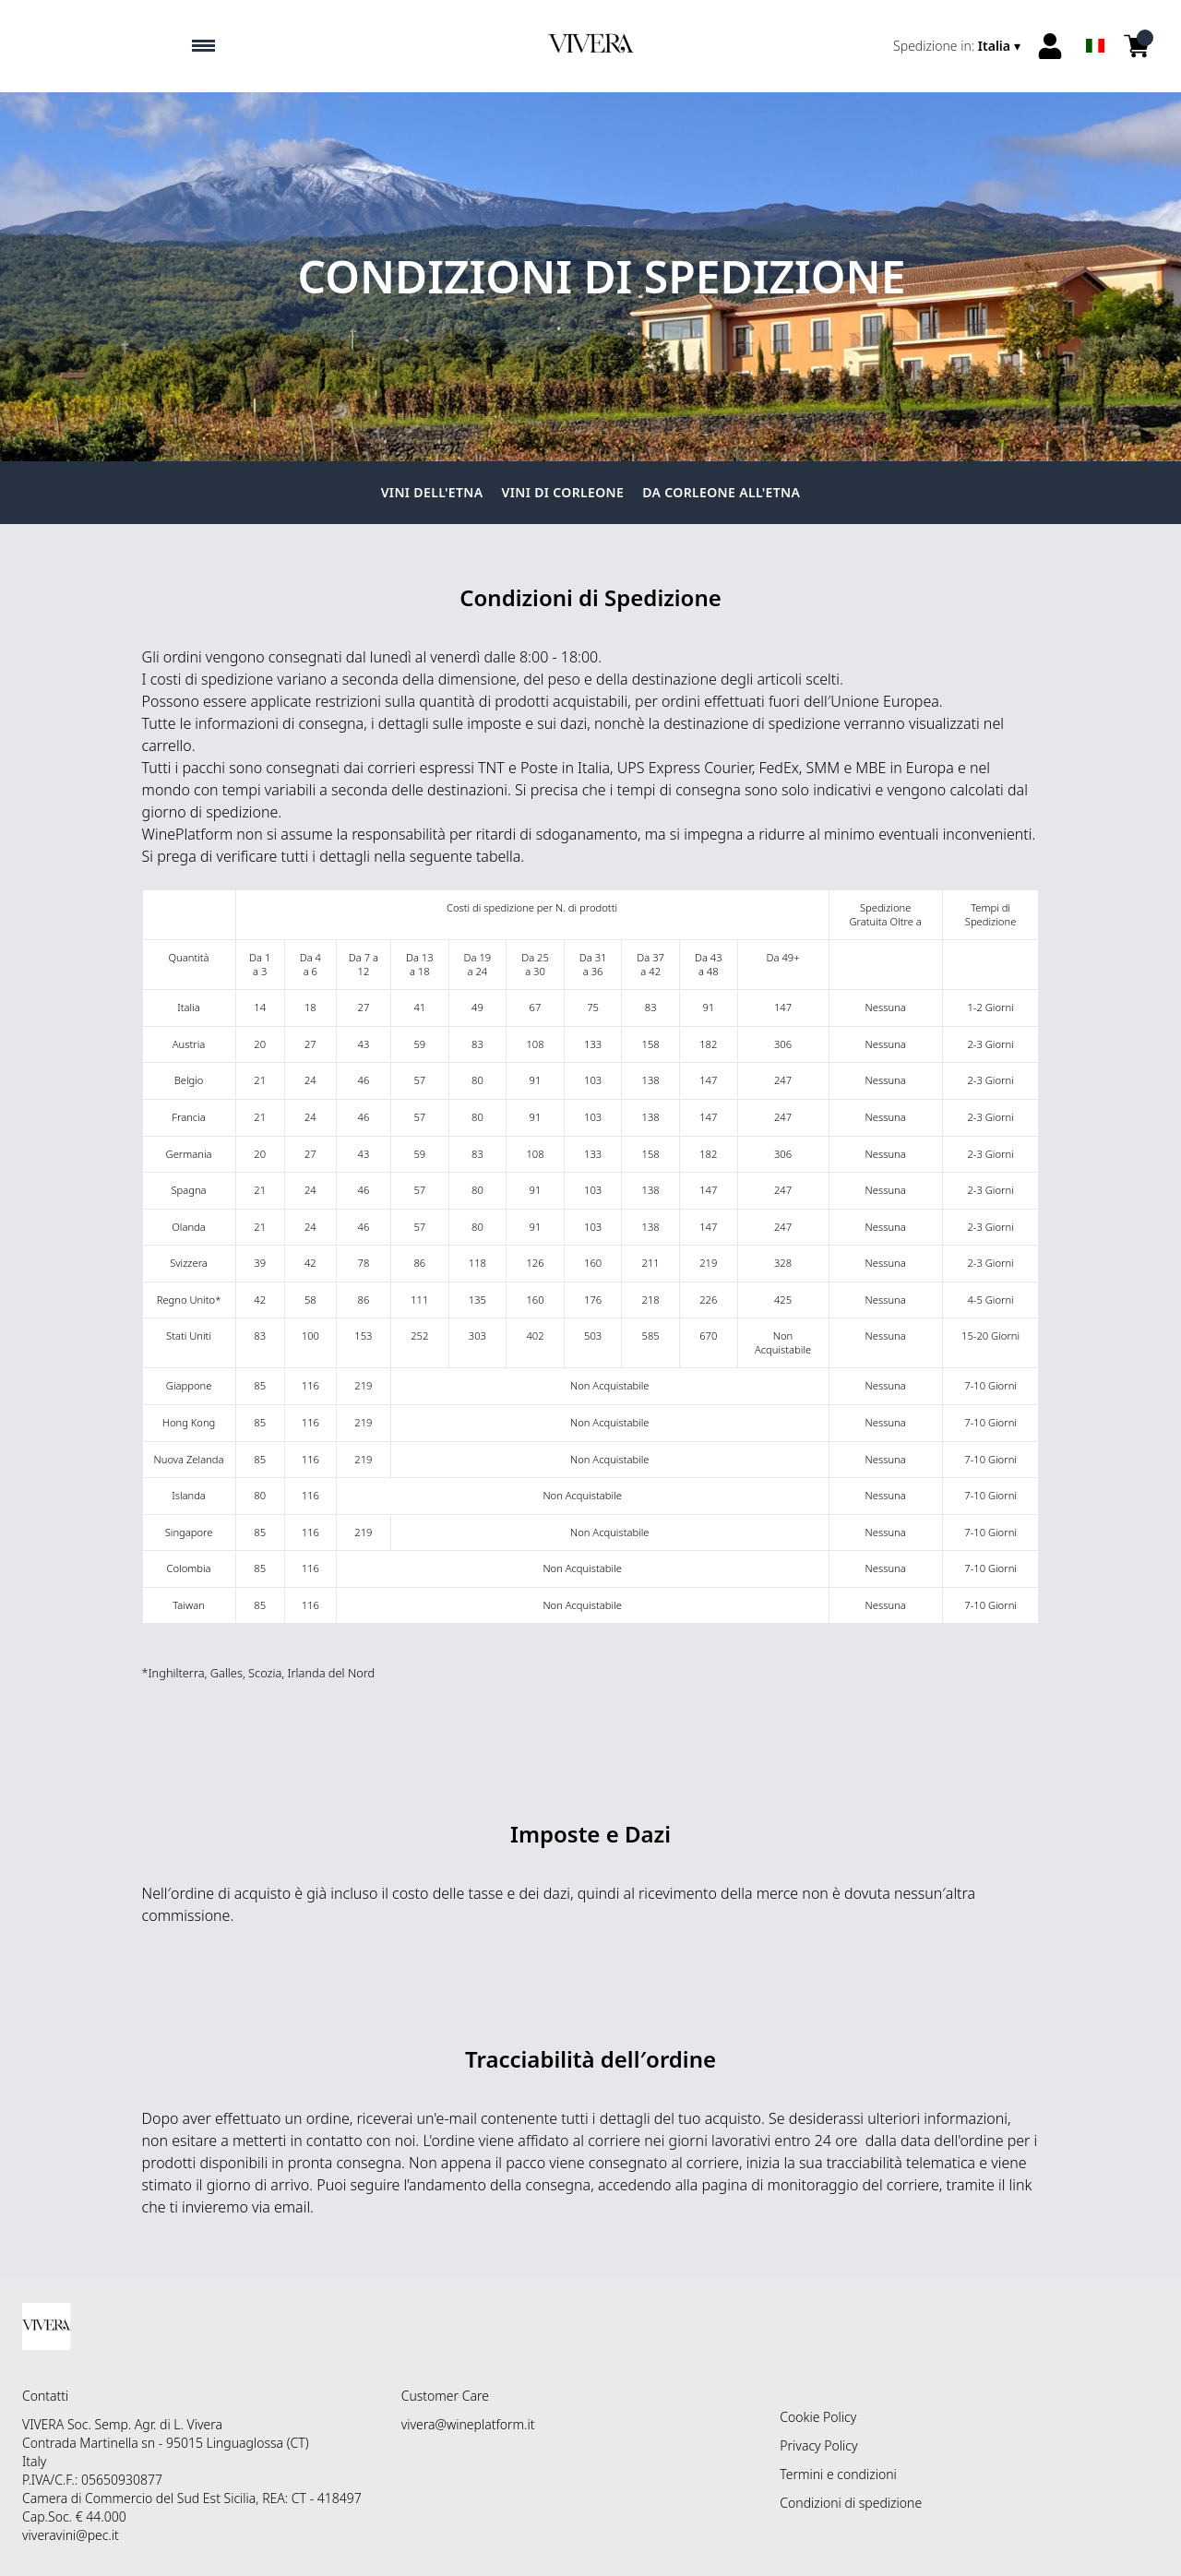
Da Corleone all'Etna (721, 492)
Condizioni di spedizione (851, 2502)
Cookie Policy (818, 2417)
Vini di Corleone (563, 492)
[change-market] (958, 46)
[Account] (1050, 46)
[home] (590, 46)
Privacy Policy (818, 2445)
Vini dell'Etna (432, 492)
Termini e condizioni (838, 2474)
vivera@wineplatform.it (468, 2424)
